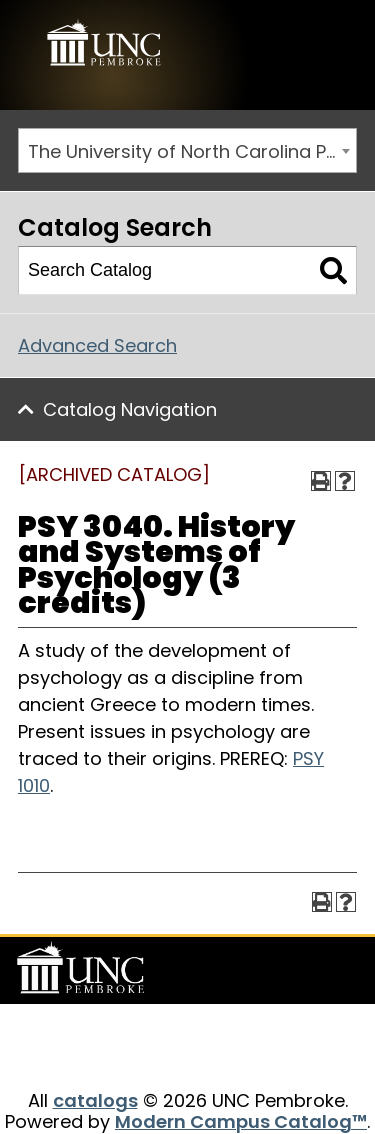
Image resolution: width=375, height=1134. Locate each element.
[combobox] (187, 150)
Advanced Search (97, 345)
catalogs (95, 1100)
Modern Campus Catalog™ (241, 1121)
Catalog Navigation (130, 409)
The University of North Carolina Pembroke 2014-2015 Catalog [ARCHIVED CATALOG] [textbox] (192, 151)
